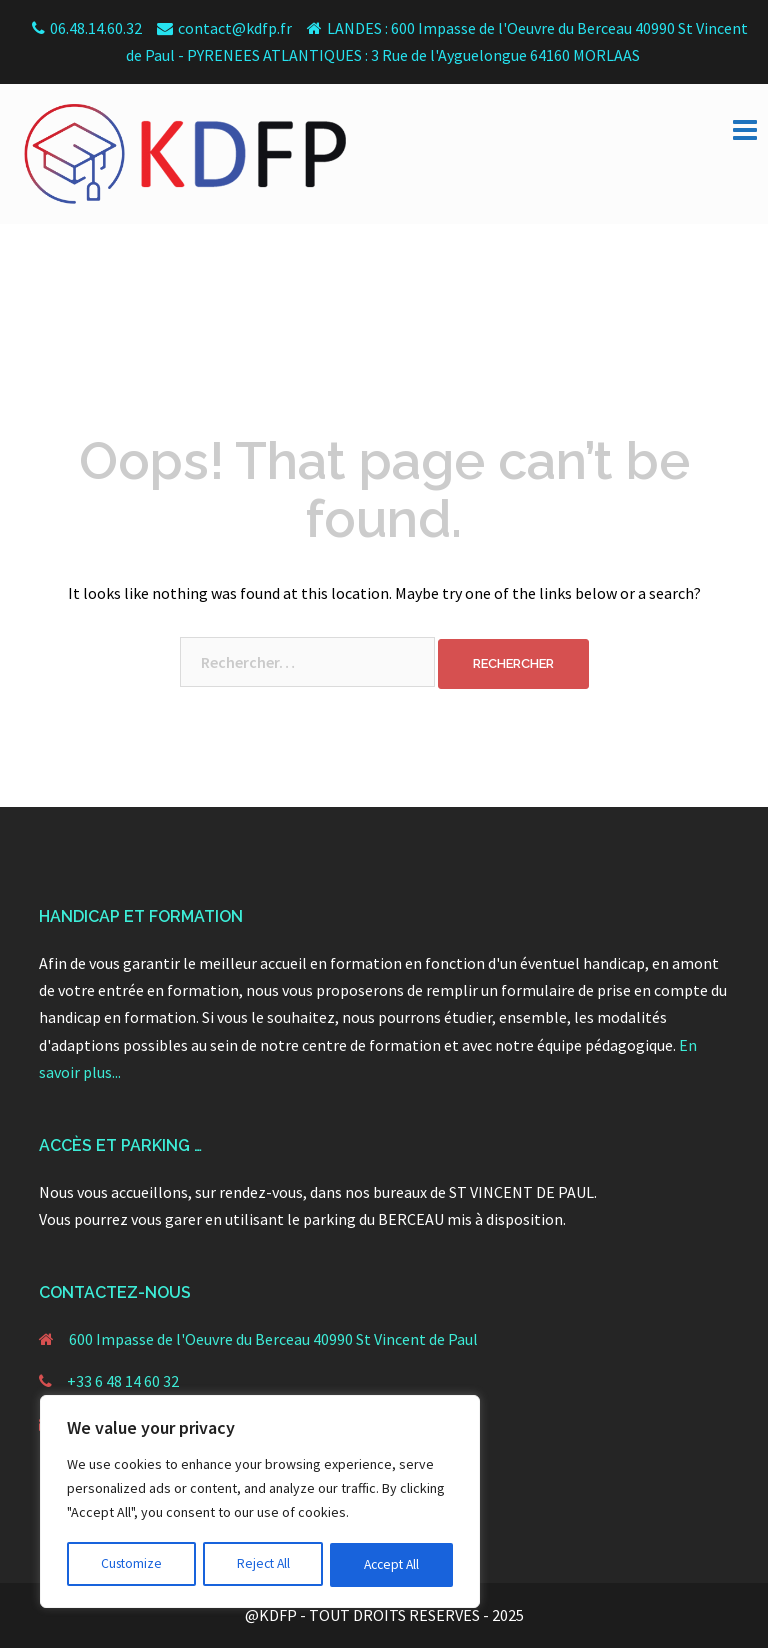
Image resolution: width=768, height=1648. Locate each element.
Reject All (262, 1565)
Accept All (391, 1565)
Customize (131, 1565)
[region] (260, 1503)
